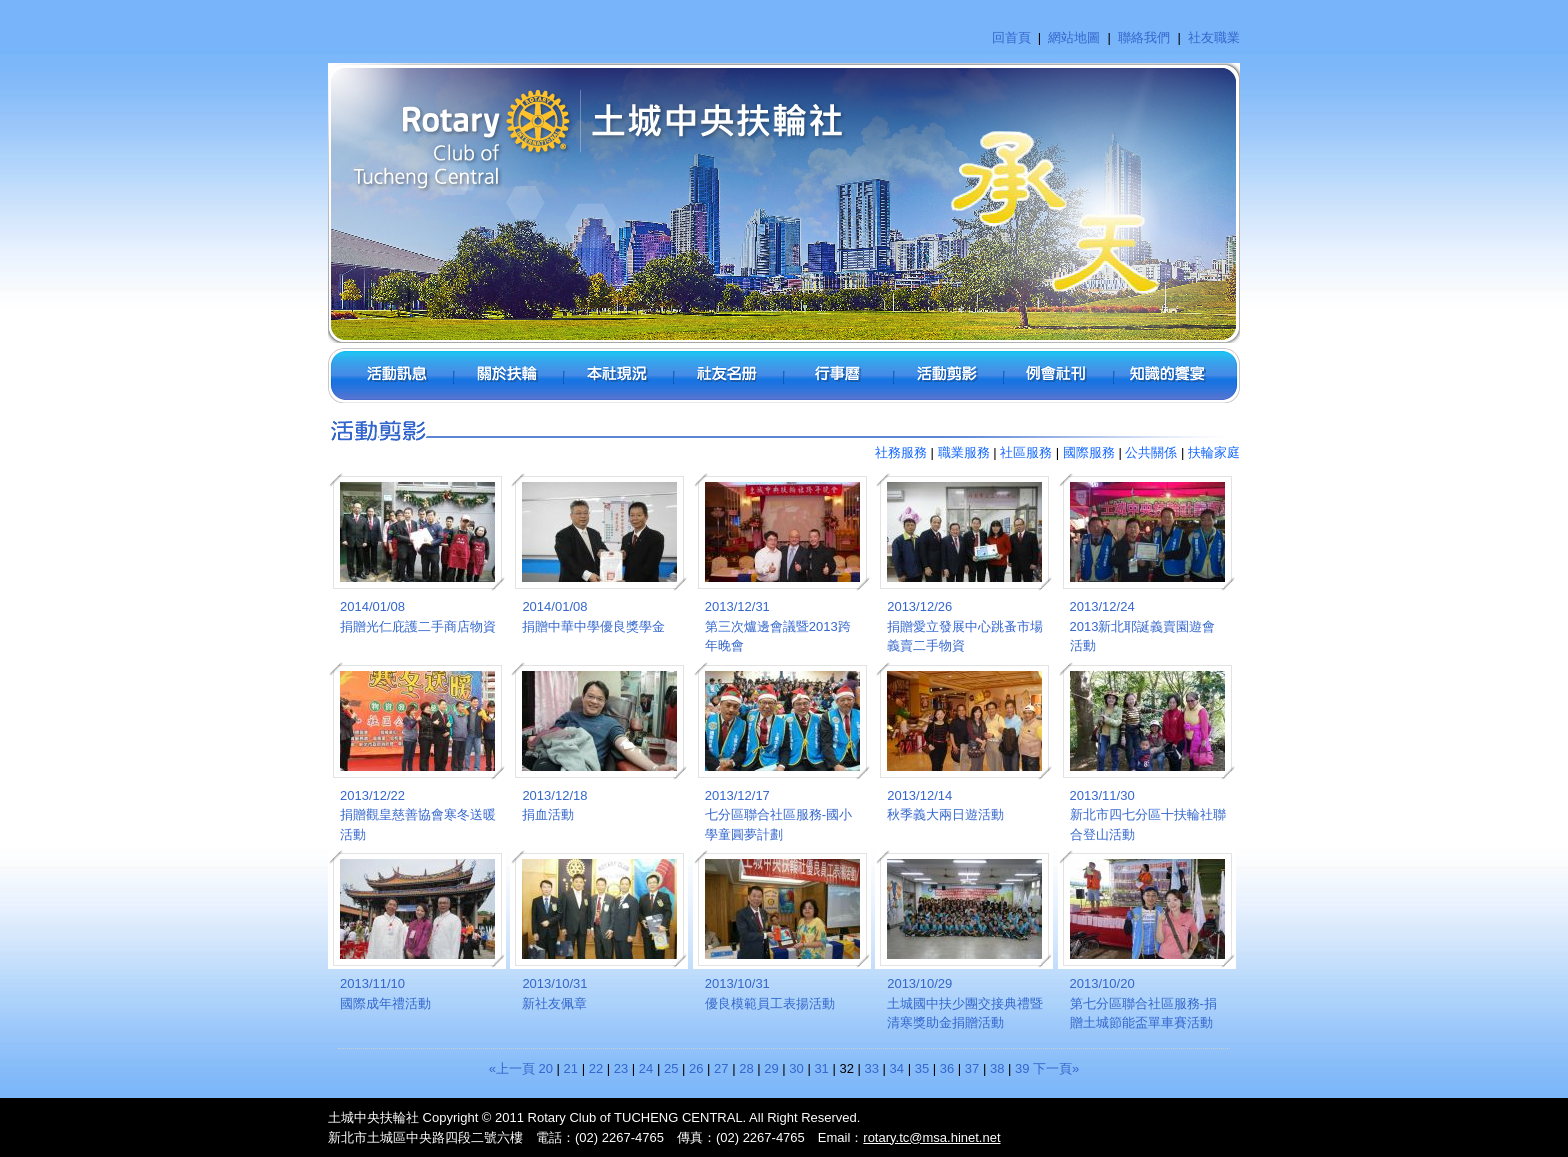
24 (646, 1068)
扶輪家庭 (1214, 452)
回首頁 (1011, 37)
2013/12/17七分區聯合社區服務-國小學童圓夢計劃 (778, 815)
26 (696, 1068)
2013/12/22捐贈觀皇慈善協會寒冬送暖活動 (418, 815)
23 (621, 1068)
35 (922, 1068)
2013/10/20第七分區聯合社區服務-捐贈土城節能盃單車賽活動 (1143, 1003)
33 (872, 1068)
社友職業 (1214, 37)
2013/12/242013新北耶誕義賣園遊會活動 (1143, 626)
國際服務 (1089, 452)
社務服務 (901, 452)
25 (671, 1068)
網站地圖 (1074, 37)
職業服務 (964, 452)
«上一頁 (512, 1068)
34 (897, 1068)
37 (972, 1068)
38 (997, 1068)
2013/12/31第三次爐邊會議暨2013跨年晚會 (778, 626)
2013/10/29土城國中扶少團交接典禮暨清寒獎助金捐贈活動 (965, 1003)
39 (1022, 1068)
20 (546, 1068)
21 (571, 1068)
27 (721, 1068)
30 (796, 1068)
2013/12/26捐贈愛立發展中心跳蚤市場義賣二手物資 (965, 626)
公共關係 (1151, 452)
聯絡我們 (1144, 37)
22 (596, 1068)
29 (771, 1068)
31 (821, 1068)
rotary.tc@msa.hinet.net (931, 1137)
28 (746, 1068)
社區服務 (1026, 452)
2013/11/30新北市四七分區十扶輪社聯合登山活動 (1148, 815)
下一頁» (1056, 1068)
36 (947, 1068)
